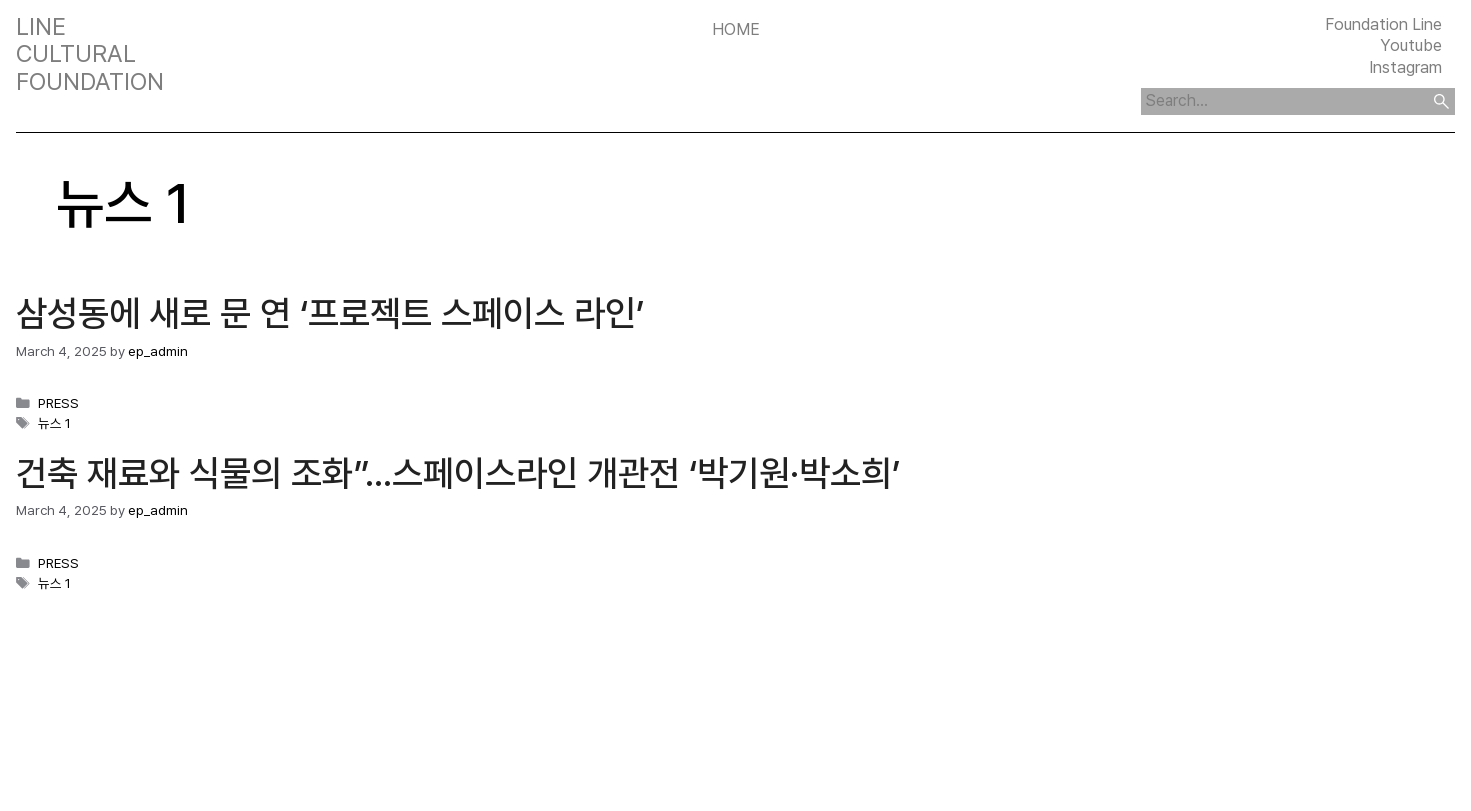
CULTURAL (76, 54)
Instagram (1405, 67)
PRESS (58, 403)
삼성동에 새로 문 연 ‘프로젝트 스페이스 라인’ (330, 313)
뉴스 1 (54, 423)
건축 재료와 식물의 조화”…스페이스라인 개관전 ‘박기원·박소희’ (458, 473)
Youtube (1411, 45)
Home (736, 29)
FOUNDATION (90, 82)
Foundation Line (1383, 24)
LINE (41, 27)
